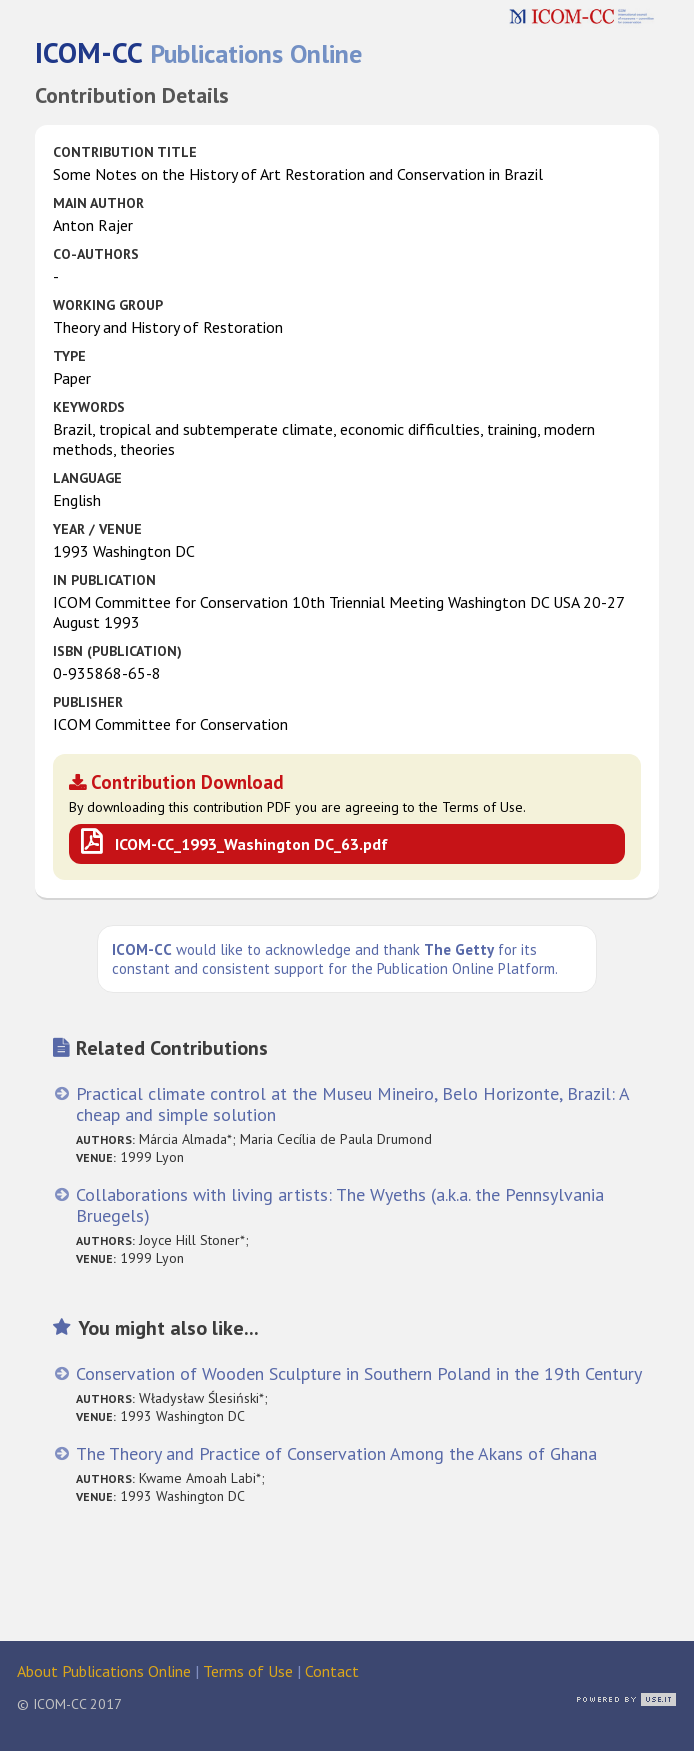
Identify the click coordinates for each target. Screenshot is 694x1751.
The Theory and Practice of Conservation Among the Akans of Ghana (336, 1453)
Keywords (89, 407)
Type (69, 356)
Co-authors (96, 254)
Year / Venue (97, 529)
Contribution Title (125, 152)
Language (87, 478)
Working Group (108, 305)
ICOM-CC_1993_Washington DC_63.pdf (251, 844)
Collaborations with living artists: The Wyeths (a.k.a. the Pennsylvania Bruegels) (340, 1205)
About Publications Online (104, 1671)
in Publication (104, 580)
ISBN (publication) (117, 651)
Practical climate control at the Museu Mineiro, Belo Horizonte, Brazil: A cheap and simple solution (352, 1104)
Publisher (88, 702)
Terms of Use (248, 1671)
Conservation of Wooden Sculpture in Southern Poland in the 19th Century (359, 1373)
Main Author (98, 203)
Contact (332, 1671)
